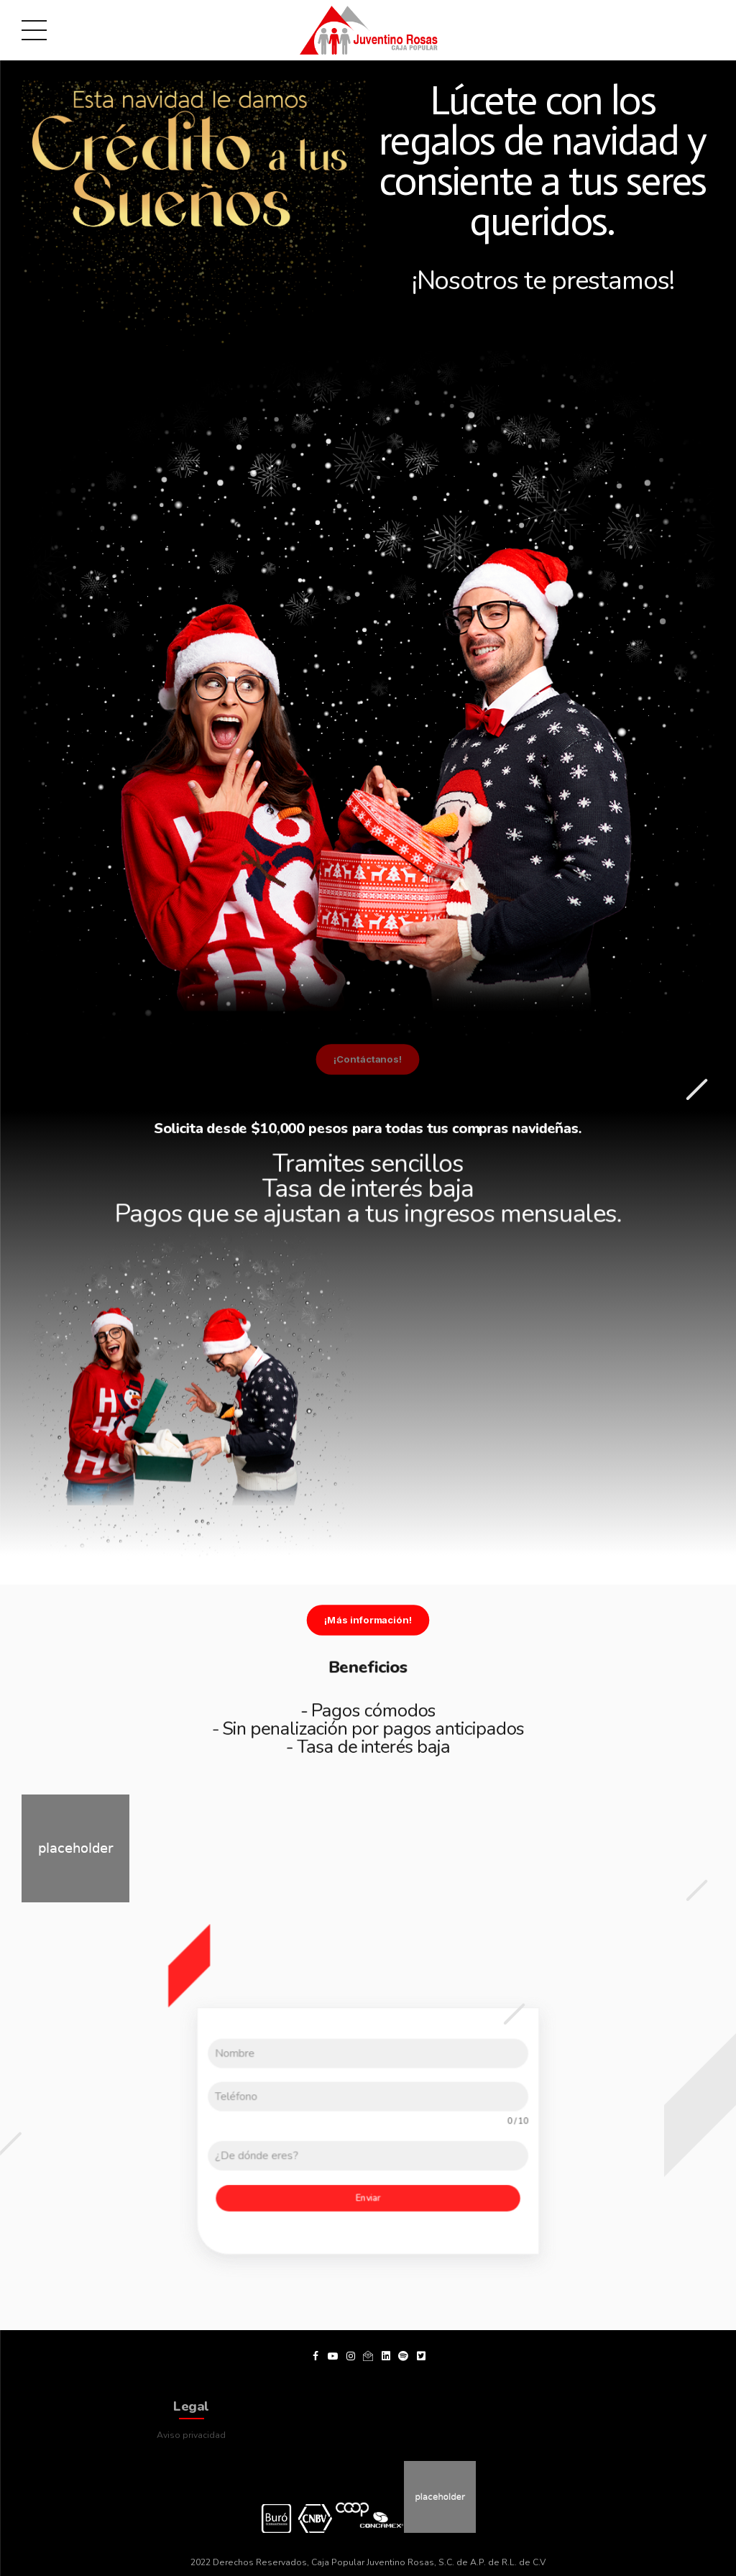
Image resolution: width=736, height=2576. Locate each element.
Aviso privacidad (191, 2432)
